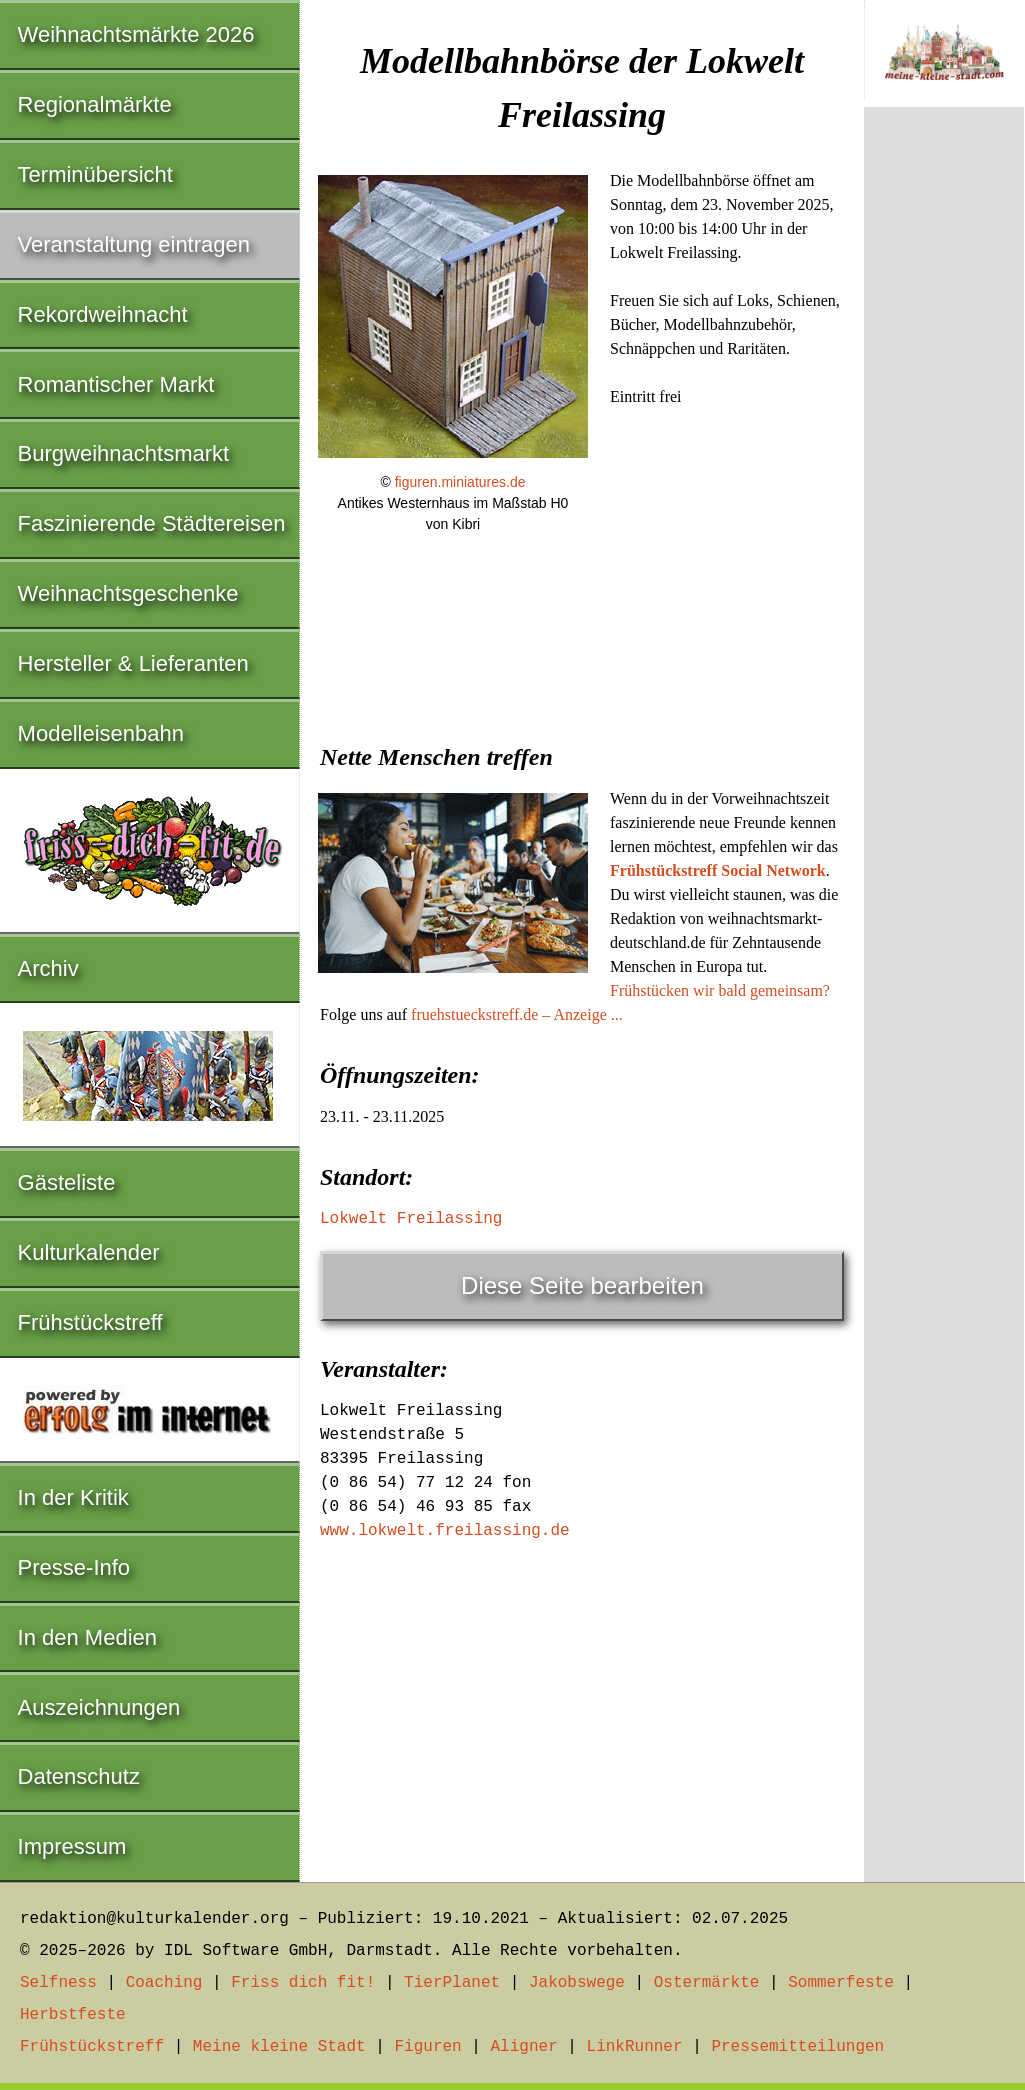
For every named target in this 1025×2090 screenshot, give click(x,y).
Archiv (48, 968)
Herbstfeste (73, 2015)
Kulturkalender (89, 1252)
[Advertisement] (582, 702)
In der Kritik (73, 1497)
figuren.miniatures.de (460, 482)
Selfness (58, 1983)
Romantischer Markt (116, 384)
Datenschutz (79, 1776)
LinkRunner (635, 2047)
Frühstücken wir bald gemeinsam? (720, 990)
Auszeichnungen (99, 1707)
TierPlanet (452, 1983)
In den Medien (87, 1637)
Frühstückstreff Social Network (718, 870)
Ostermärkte (707, 1983)
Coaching (164, 1983)
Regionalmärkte (95, 104)
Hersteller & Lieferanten (133, 663)
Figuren (427, 2047)
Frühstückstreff (90, 1322)
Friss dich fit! (303, 1983)
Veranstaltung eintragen (134, 244)
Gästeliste (67, 1182)
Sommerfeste (841, 1983)
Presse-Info (74, 1567)
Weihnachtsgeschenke (128, 593)
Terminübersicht (95, 174)
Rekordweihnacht (103, 314)
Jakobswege (577, 1983)
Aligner (524, 2047)
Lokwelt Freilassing (411, 1219)
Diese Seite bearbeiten (582, 1285)
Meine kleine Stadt (279, 2047)
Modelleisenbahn (101, 733)
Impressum (72, 1846)
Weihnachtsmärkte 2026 (136, 34)
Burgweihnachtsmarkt (124, 453)
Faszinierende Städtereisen (152, 523)
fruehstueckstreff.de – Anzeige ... (517, 1014)
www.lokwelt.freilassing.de (445, 1531)
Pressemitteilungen (797, 2047)
